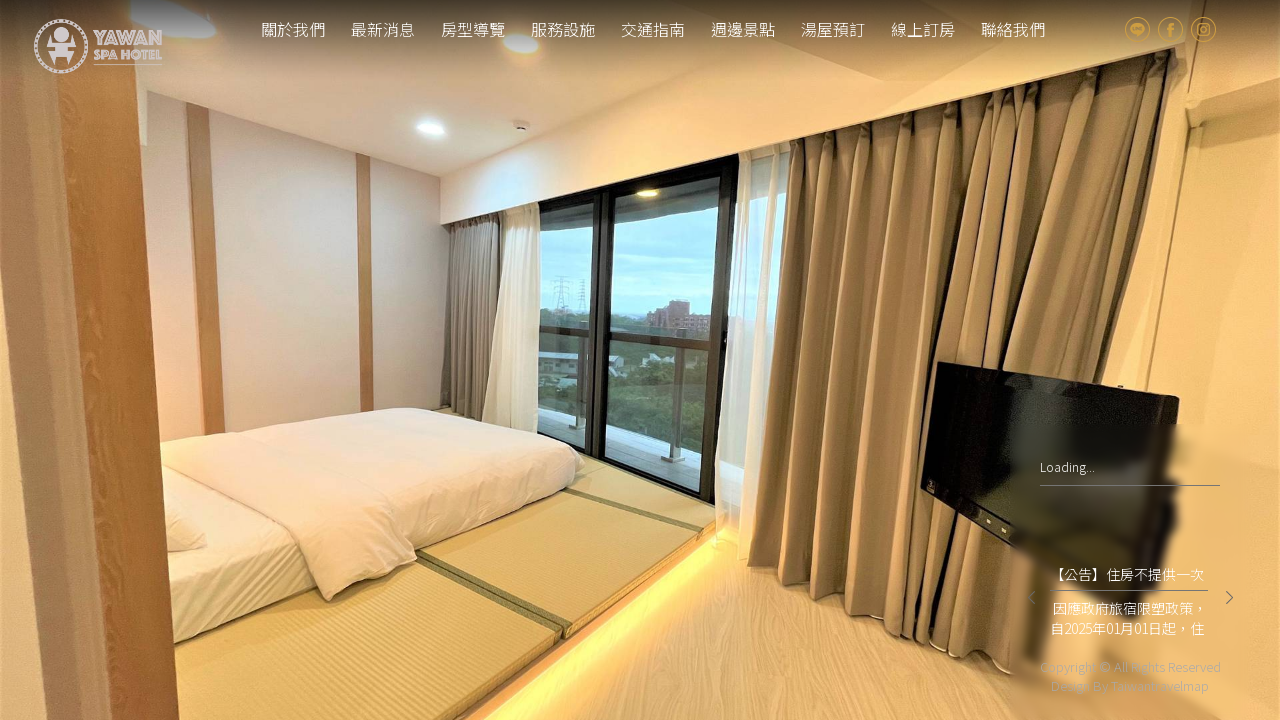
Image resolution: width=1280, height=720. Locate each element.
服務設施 (563, 29)
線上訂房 (923, 29)
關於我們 (293, 29)
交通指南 (653, 29)
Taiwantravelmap (1160, 685)
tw (1238, 29)
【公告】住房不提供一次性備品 (1127, 577)
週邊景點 (743, 29)
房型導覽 (473, 29)
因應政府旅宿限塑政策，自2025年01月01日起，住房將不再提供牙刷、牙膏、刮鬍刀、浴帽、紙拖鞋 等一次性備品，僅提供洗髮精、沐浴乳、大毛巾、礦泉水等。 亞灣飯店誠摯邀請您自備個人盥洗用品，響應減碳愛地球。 (1128, 618)
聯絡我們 (1013, 29)
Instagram (1203, 29)
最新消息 (383, 29)
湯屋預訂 (833, 29)
